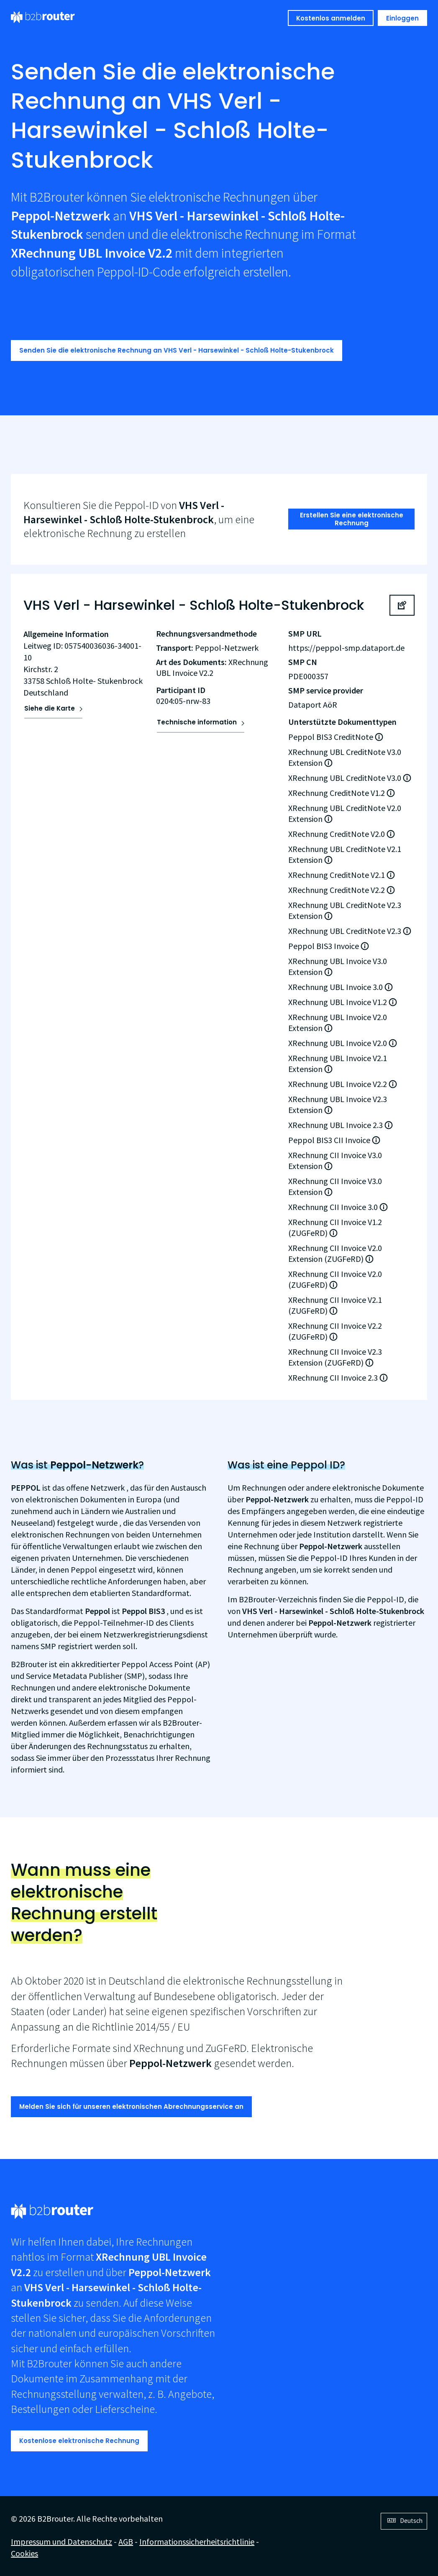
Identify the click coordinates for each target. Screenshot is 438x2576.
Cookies (24, 2553)
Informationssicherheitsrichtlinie (196, 2541)
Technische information (197, 722)
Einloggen (402, 18)
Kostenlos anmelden (330, 18)
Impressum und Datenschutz (61, 2541)
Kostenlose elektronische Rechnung (79, 2440)
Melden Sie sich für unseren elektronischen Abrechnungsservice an (131, 2106)
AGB (125, 2541)
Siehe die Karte (49, 708)
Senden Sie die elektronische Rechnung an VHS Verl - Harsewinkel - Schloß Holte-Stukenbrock (176, 350)
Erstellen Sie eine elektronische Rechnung (351, 519)
